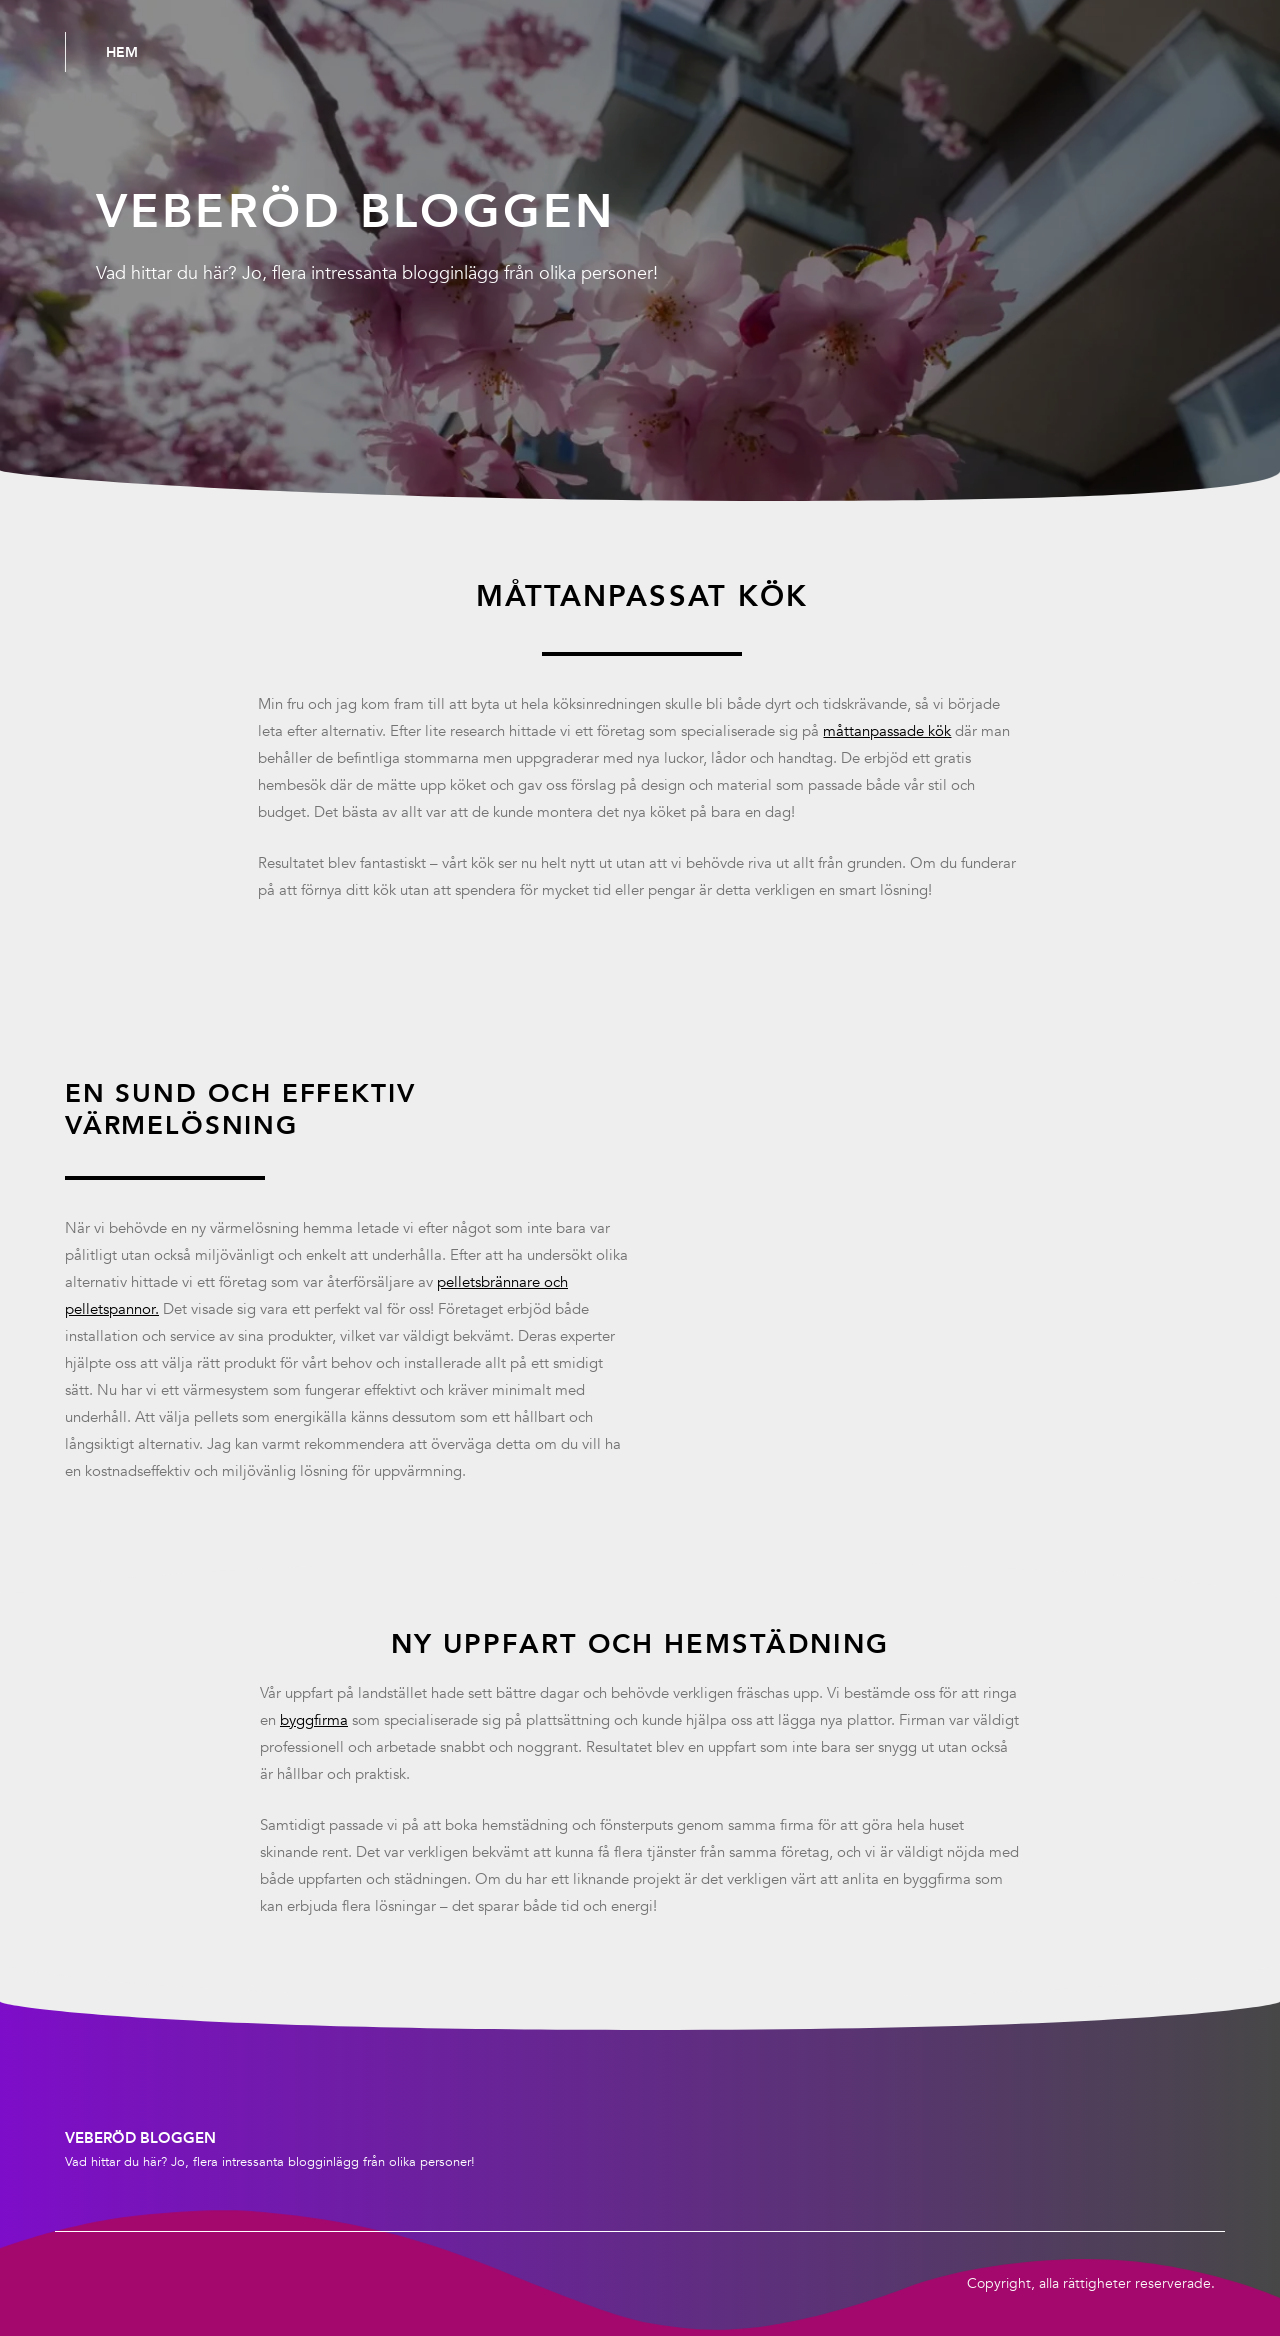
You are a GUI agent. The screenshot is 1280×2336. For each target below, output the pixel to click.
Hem (122, 52)
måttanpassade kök (887, 731)
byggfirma (314, 1720)
